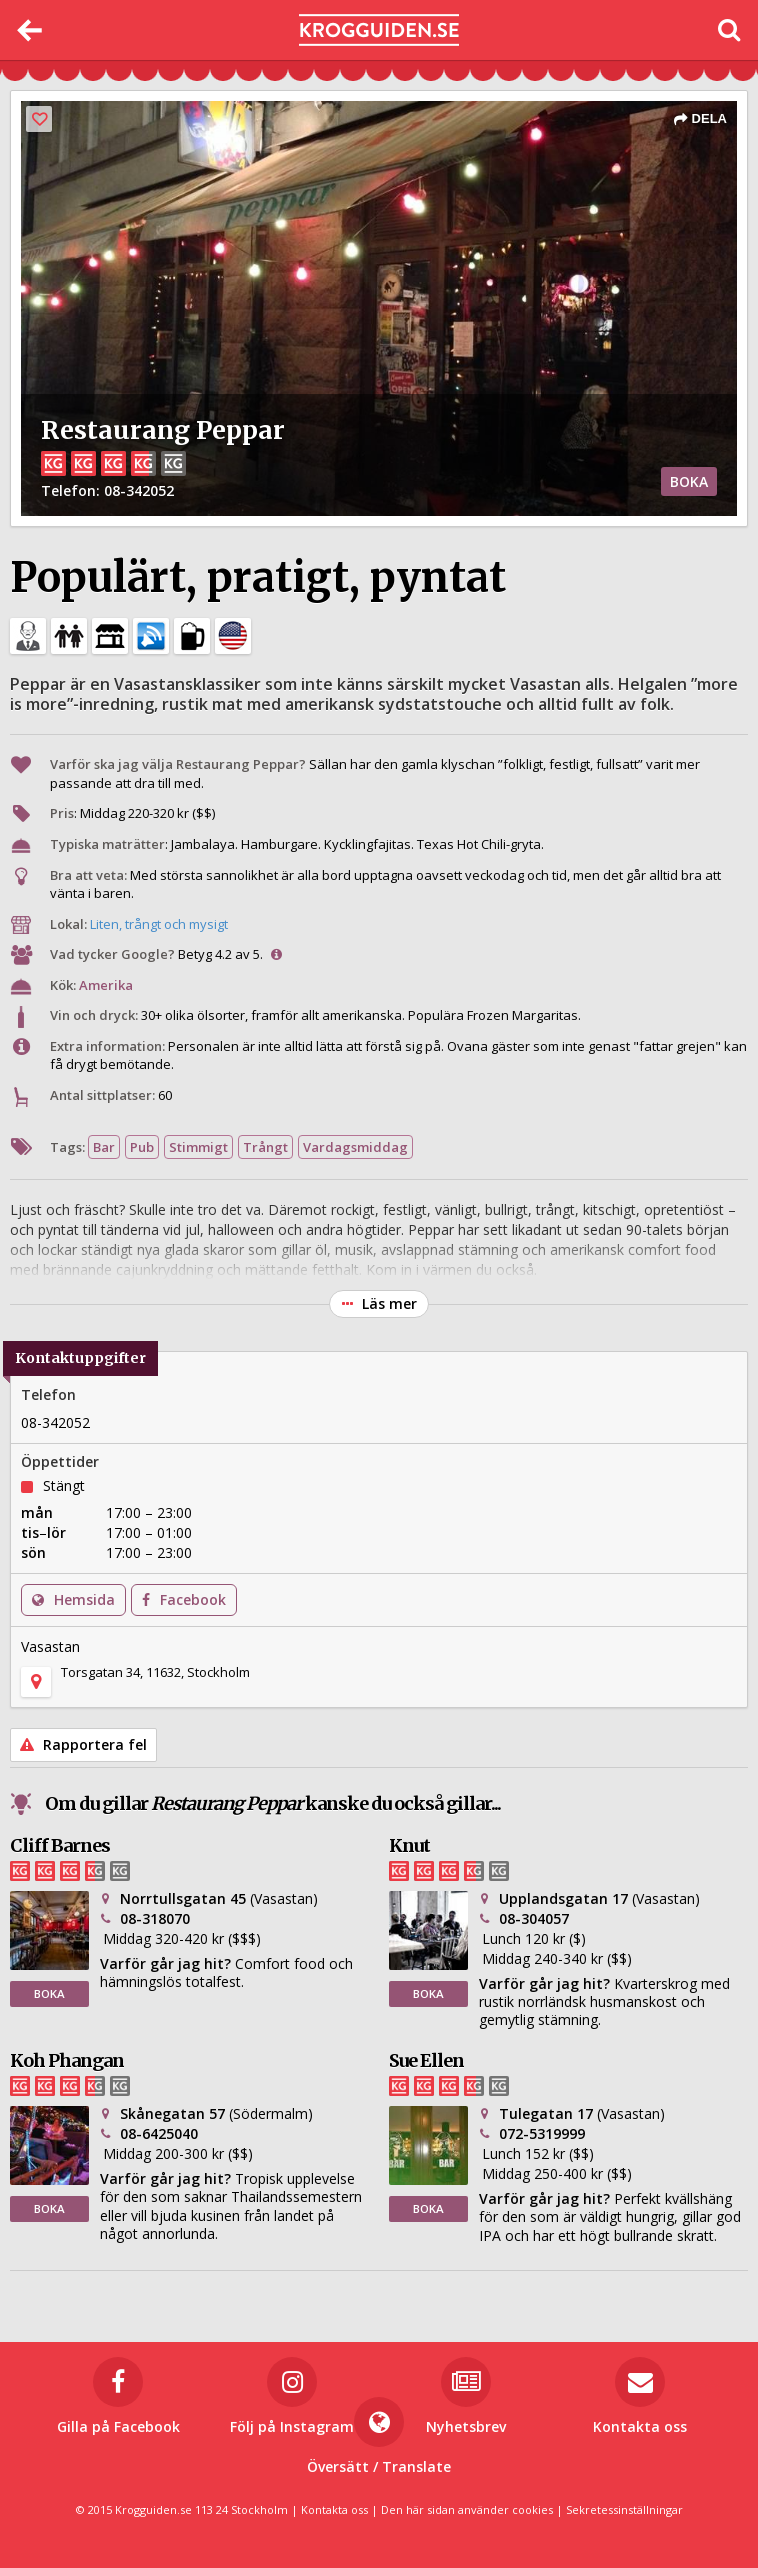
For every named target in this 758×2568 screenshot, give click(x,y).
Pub (142, 1147)
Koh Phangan (67, 2060)
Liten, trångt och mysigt (159, 924)
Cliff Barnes (60, 1845)
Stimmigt (198, 1147)
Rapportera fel (83, 1744)
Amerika (106, 985)
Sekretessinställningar (624, 2509)
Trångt (265, 1147)
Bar (104, 1147)
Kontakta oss (334, 2509)
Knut (409, 1845)
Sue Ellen (426, 2060)
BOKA (689, 481)
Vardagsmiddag (355, 1147)
